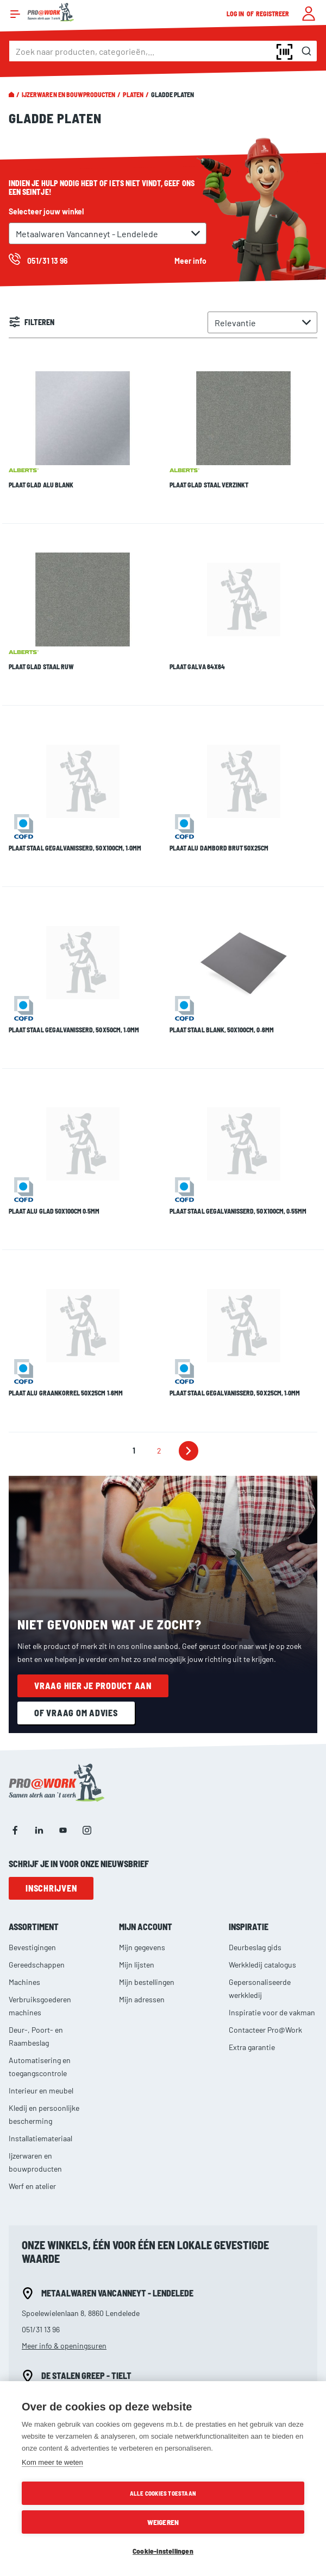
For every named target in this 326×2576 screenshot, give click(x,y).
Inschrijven (51, 1759)
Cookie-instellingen (163, 2550)
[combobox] (163, 51)
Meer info (190, 260)
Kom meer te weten (52, 2462)
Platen (133, 94)
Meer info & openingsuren (64, 2217)
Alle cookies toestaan (163, 2493)
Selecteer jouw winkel (46, 211)
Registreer (273, 13)
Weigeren (163, 2522)
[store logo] (51, 12)
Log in (236, 13)
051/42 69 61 (42, 2283)
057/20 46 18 (42, 2365)
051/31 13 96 (41, 2200)
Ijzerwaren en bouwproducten (68, 94)
